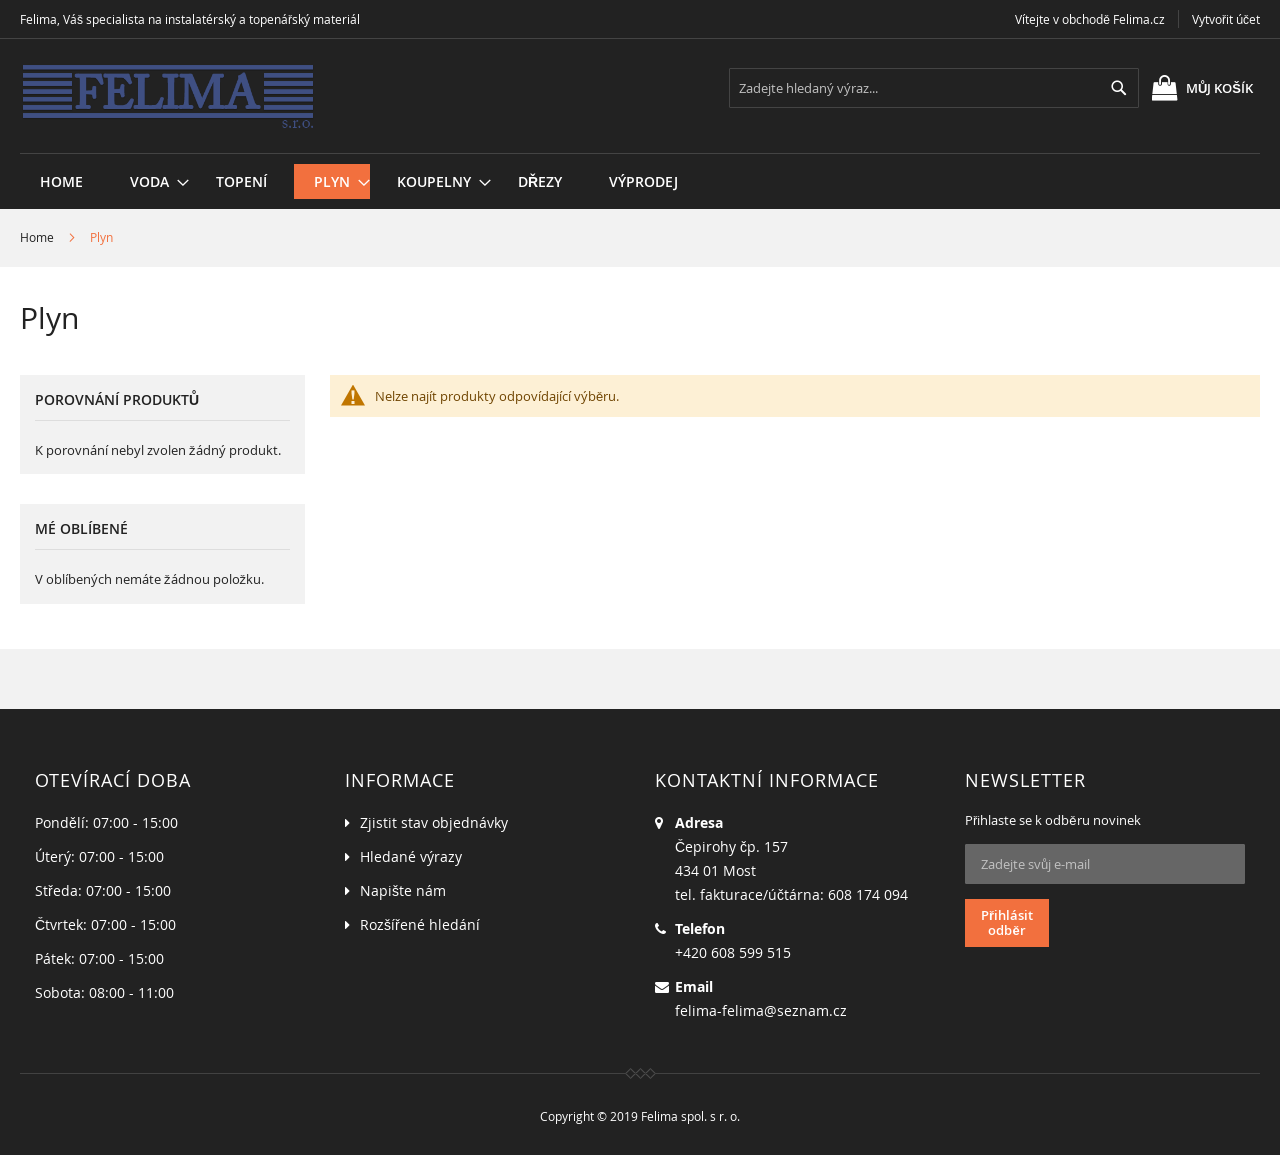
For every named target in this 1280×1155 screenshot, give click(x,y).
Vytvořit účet (1226, 19)
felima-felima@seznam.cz (761, 1010)
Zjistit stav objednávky (434, 822)
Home (37, 237)
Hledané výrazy (411, 856)
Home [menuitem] (61, 181)
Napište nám (403, 890)
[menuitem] (149, 181)
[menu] (640, 153)
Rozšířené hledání (420, 924)
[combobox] (934, 88)
